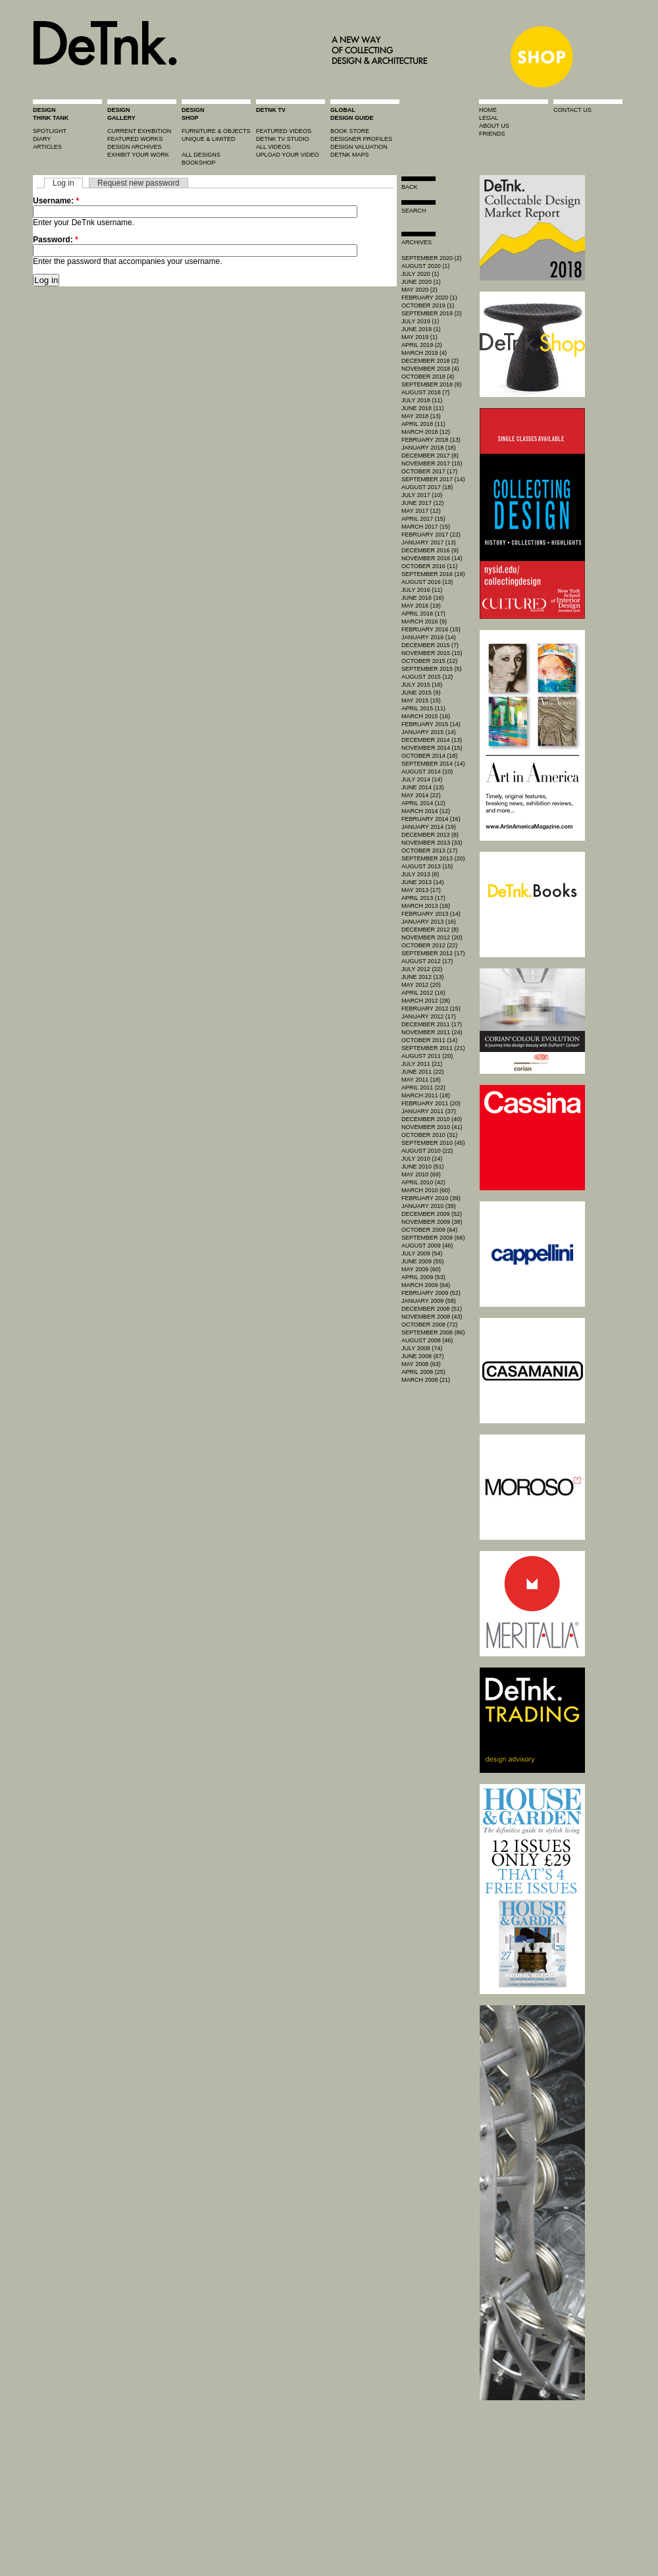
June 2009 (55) (422, 1261)
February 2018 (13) (431, 439)
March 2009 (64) (425, 1285)
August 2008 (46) (427, 1340)
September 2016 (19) (433, 574)
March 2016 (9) (424, 621)
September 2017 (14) (433, 479)
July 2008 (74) (421, 1348)
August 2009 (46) (427, 1245)
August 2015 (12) (427, 676)
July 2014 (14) (421, 779)
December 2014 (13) (431, 740)
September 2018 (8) (431, 384)
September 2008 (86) (433, 1332)
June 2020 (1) (421, 281)
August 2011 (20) (427, 1056)
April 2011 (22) (423, 1087)
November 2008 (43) (432, 1316)
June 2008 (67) (422, 1356)
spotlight (49, 131)
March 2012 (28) (425, 1000)
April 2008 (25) (423, 1372)
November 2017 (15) (432, 463)
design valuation (359, 147)
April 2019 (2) (421, 345)
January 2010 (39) (428, 1206)
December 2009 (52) (431, 1214)
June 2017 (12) (422, 503)
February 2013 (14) (431, 913)
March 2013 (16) (425, 906)
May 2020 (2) (419, 289)
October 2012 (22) (429, 945)
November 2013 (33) (432, 842)
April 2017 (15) (423, 518)
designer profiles (361, 139)
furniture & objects (216, 131)
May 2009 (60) (421, 1269)
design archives (134, 147)
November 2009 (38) (432, 1222)
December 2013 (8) (430, 834)
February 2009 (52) (431, 1293)
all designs (201, 154)
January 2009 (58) (428, 1301)
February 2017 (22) (431, 534)
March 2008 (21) (425, 1380)
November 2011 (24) (432, 1032)
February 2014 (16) (431, 819)
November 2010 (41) (432, 1127)
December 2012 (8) (430, 929)
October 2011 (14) (429, 1040)
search (413, 210)
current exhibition (139, 131)
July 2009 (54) (421, 1253)
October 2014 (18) (429, 755)
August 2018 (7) (425, 392)
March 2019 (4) (424, 353)
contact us (572, 110)
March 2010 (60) (425, 1190)
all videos (273, 147)
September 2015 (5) (431, 669)
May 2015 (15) (421, 700)
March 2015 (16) (425, 716)
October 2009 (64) (429, 1229)
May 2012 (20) (421, 985)
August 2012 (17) (427, 961)
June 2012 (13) (422, 977)
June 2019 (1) (421, 329)
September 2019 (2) (431, 313)
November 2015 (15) (432, 653)
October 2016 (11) (429, 566)
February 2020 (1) (429, 297)
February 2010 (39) (431, 1198)
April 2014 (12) (423, 803)
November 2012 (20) (432, 937)
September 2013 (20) (433, 858)
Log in (63, 183)
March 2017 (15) (425, 526)
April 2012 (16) (423, 992)
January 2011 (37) (428, 1111)
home (488, 110)
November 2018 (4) (430, 368)
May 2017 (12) (421, 511)
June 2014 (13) (422, 787)
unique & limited (209, 139)
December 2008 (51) (431, 1308)
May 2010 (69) (421, 1174)
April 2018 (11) (423, 424)
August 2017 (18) (427, 487)
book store (349, 131)
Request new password (138, 183)
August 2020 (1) (425, 266)
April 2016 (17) (423, 613)
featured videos (283, 131)
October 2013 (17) (429, 850)
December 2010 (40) (431, 1119)
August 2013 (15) (427, 866)
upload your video (287, 154)
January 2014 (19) (428, 827)
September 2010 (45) (433, 1143)
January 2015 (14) (428, 732)
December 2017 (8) (430, 455)
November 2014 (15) (432, 748)
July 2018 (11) (421, 400)
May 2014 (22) (421, 795)
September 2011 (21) (433, 1048)
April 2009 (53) (423, 1277)
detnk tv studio (282, 139)
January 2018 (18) (428, 447)
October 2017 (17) (429, 471)
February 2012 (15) (431, 1008)
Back (409, 187)
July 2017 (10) (421, 495)
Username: (56, 200)
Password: (55, 239)
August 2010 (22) (427, 1150)
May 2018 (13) (421, 416)
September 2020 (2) (431, 258)
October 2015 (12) (429, 661)
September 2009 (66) (433, 1237)
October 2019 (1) (427, 305)
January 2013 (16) (428, 921)
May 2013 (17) (421, 890)
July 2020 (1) (420, 274)
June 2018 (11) (422, 408)
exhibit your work (138, 154)
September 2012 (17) (433, 953)
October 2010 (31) (429, 1135)
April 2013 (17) (423, 898)
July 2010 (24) (421, 1158)
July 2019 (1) (420, 321)
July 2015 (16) (421, 684)
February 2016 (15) (431, 629)
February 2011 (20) (431, 1103)
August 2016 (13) (427, 582)
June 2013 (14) (422, 882)
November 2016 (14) (432, 558)
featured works (135, 139)
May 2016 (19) (421, 605)
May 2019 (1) (419, 337)
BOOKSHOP (199, 162)
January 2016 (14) (428, 637)
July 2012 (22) (421, 969)
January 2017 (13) (428, 542)
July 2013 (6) (420, 874)
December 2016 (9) (430, 550)
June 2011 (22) (422, 1071)
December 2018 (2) (430, 360)
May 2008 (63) (421, 1364)
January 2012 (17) (428, 1016)
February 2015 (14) (431, 724)
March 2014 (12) (425, 811)
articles (47, 147)
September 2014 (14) (433, 763)
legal (488, 118)
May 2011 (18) (421, 1079)
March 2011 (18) (425, 1095)
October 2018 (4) (427, 376)
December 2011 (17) (431, 1024)
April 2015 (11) (423, 708)
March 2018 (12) (425, 432)
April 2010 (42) (423, 1182)
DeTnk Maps (349, 154)
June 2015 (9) (421, 692)
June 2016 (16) (422, 597)
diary (42, 139)
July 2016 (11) (421, 590)
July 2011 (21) (421, 1064)
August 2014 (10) (427, 771)
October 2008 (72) (429, 1324)
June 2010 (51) (422, 1166)
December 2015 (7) (430, 645)
